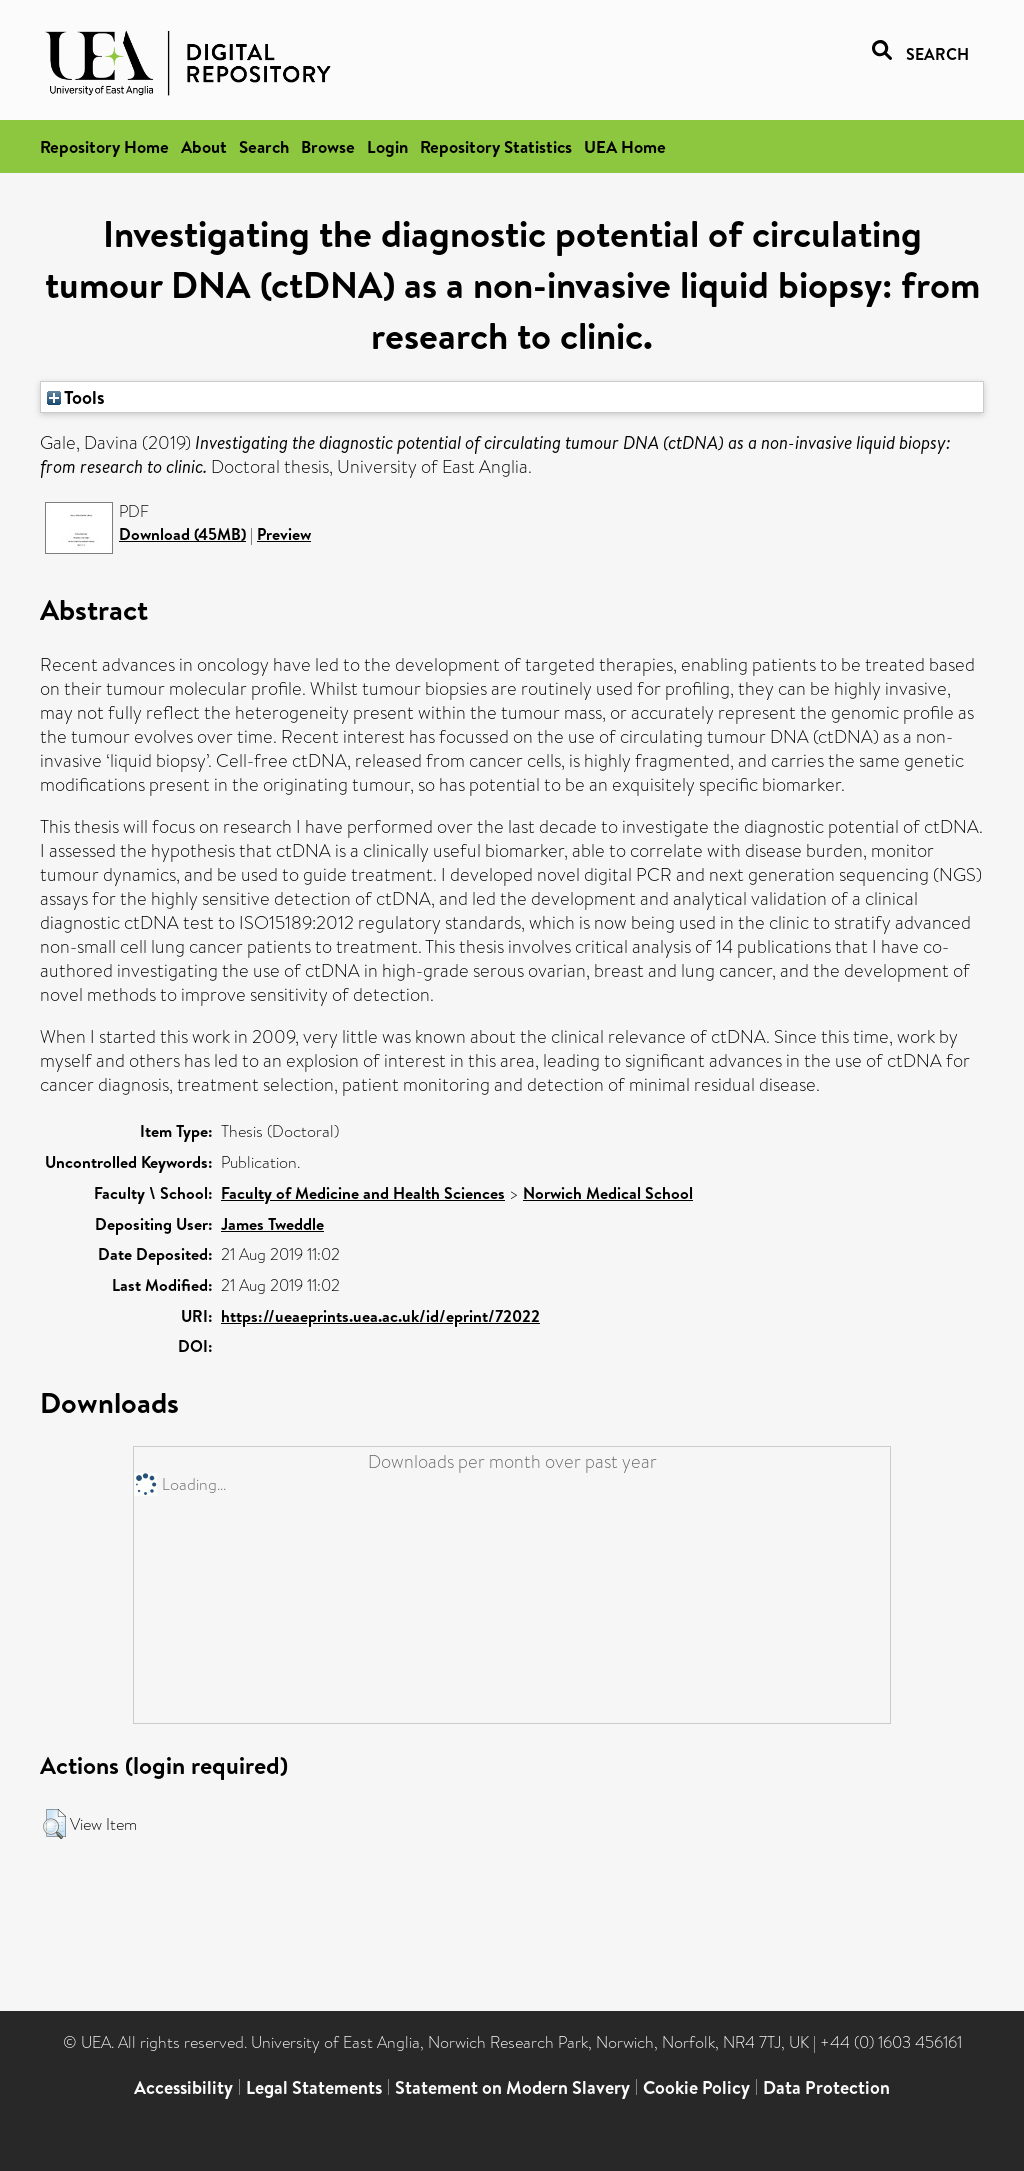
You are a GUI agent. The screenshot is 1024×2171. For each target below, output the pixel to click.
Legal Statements (314, 2087)
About (204, 146)
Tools (76, 397)
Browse (328, 146)
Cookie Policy (696, 2087)
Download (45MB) (182, 534)
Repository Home (104, 146)
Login (387, 146)
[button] (54, 1824)
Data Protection (826, 2087)
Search (264, 146)
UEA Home (625, 146)
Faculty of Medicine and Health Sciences (363, 1193)
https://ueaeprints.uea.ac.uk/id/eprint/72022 (380, 1316)
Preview (284, 534)
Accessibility (183, 2087)
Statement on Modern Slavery (512, 2087)
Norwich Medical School (608, 1193)
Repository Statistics (496, 146)
